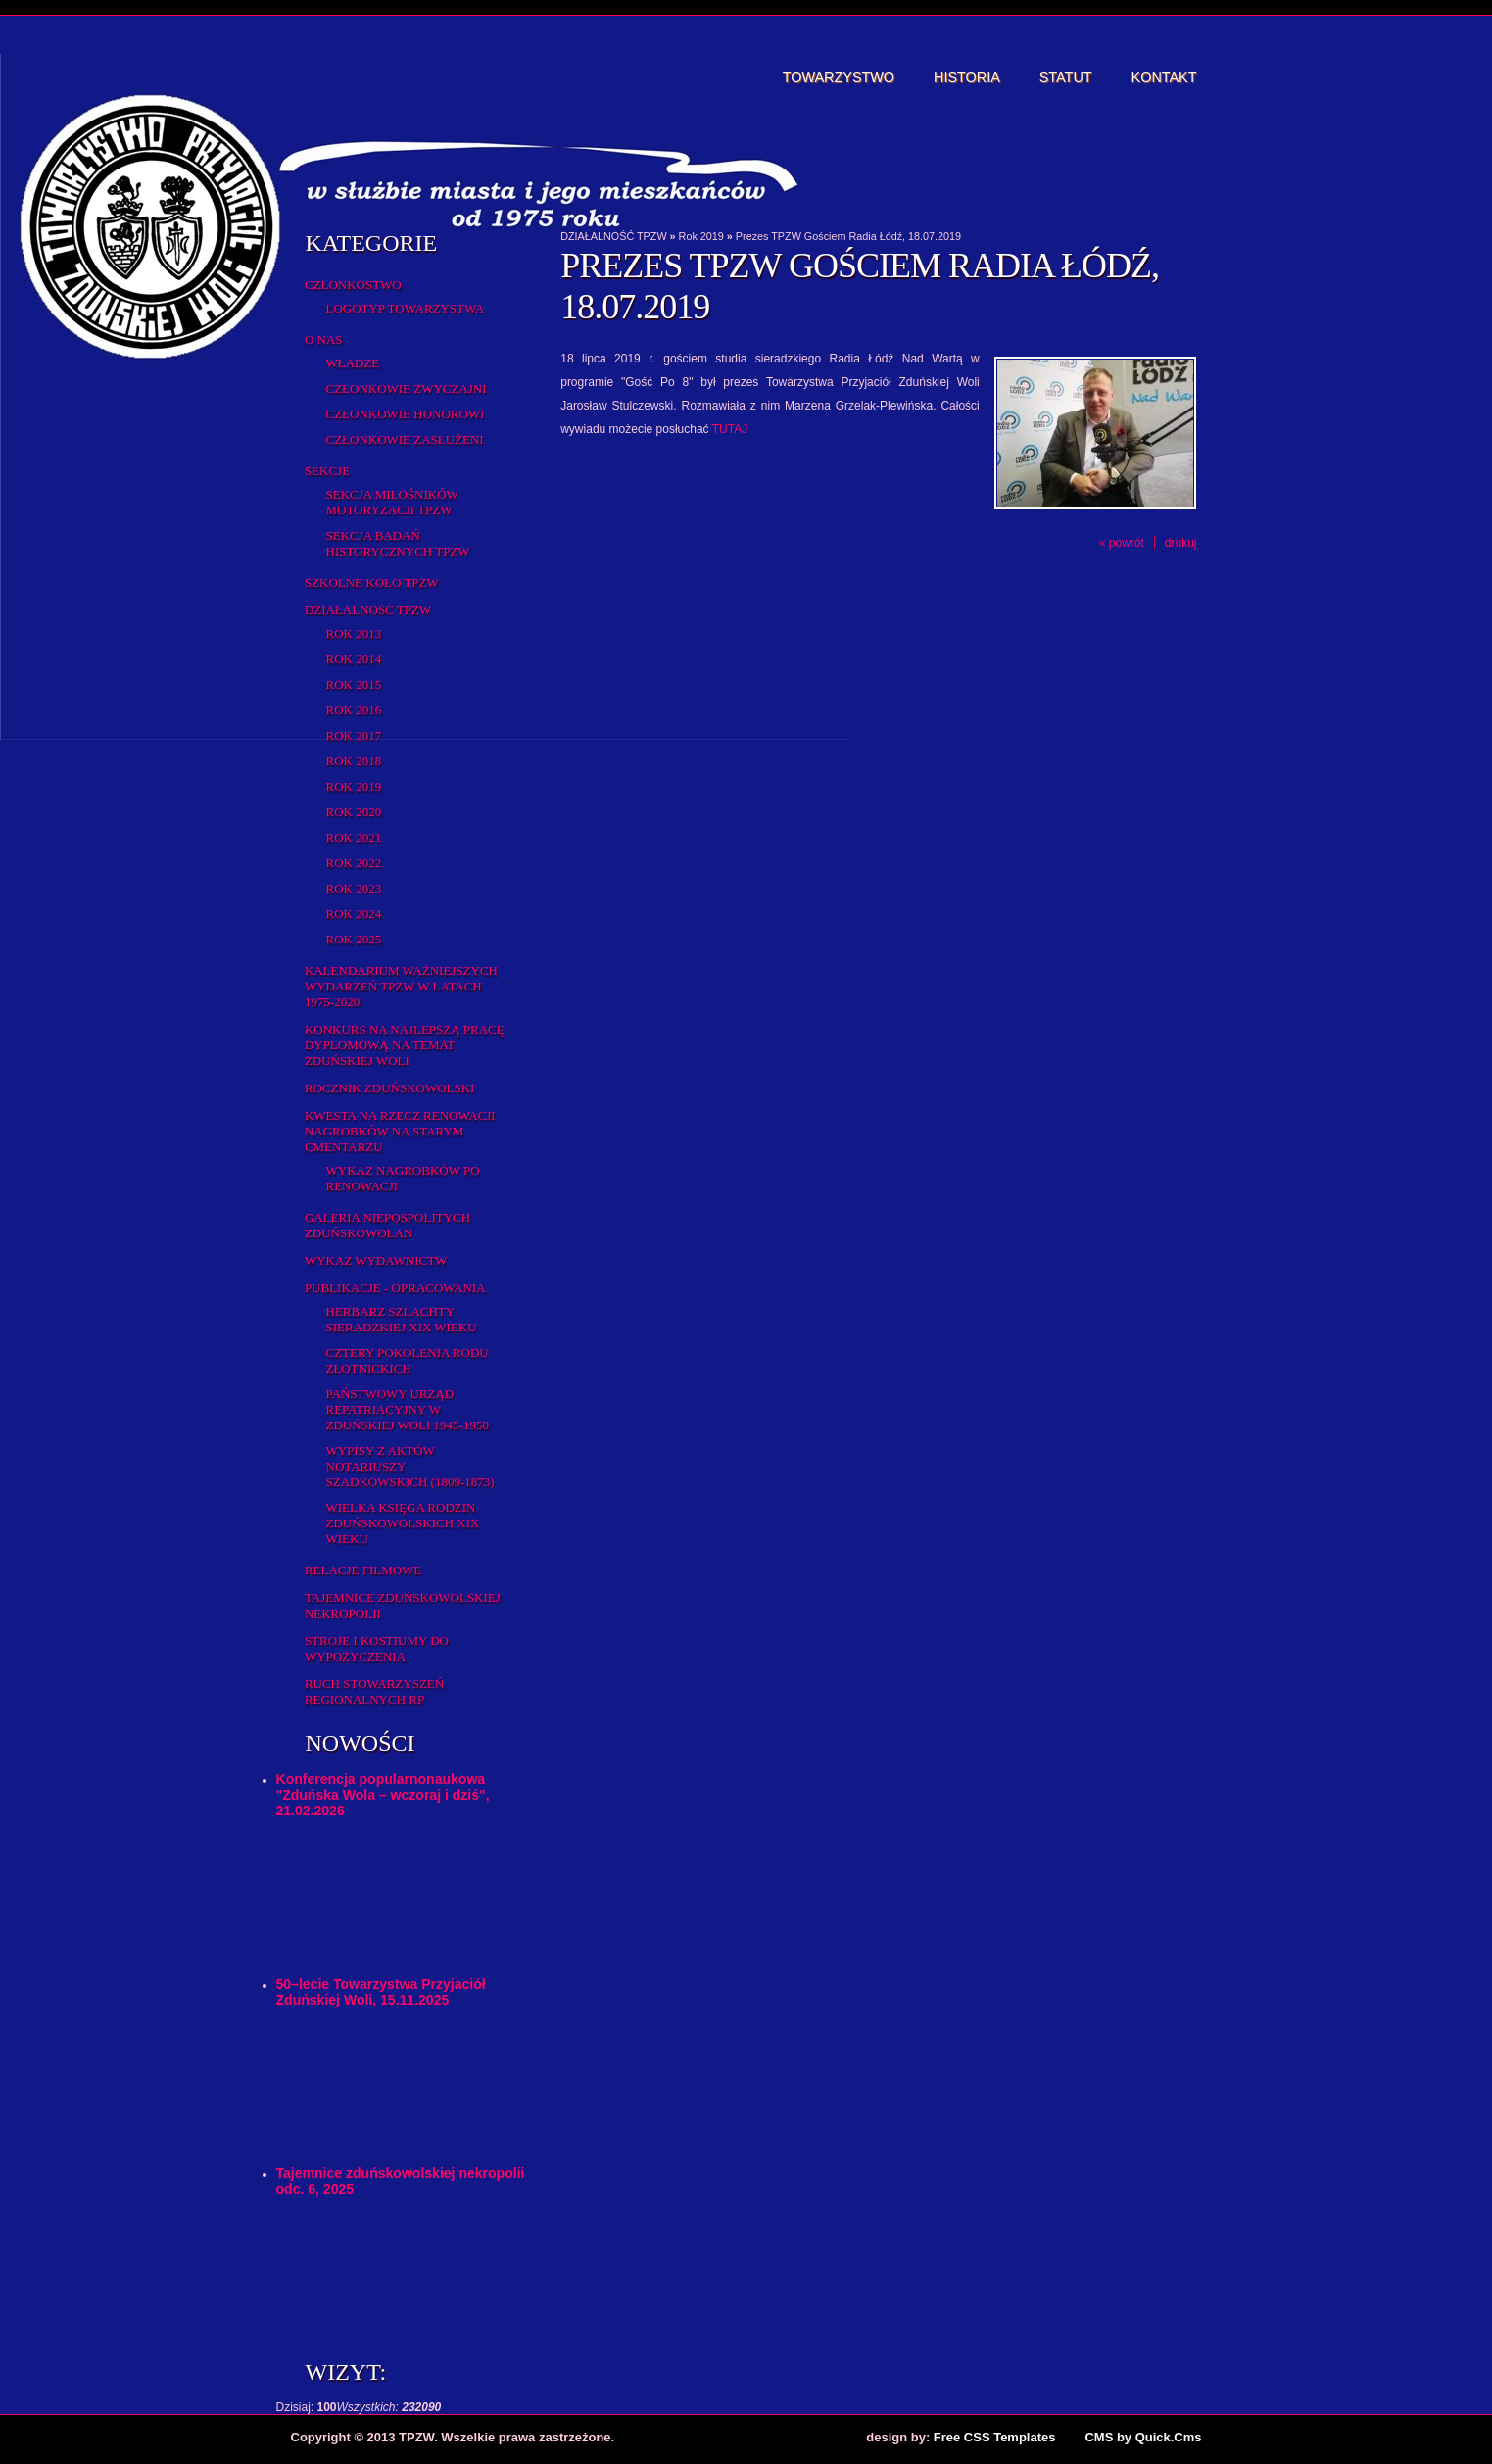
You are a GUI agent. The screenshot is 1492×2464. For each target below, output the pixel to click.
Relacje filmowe (363, 1570)
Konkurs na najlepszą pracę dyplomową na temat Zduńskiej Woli (405, 1045)
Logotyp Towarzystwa (405, 308)
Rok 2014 (354, 659)
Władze (353, 363)
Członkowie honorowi (405, 414)
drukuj (1181, 543)
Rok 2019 (354, 786)
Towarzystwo (838, 77)
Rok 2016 (354, 709)
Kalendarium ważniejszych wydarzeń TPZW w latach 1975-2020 (401, 986)
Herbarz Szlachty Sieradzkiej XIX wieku (401, 1319)
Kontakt (1164, 77)
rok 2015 (354, 684)
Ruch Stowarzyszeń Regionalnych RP (374, 1691)
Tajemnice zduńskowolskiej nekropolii (403, 1605)
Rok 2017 (354, 735)
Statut (1065, 77)
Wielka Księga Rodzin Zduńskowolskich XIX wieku (403, 1523)
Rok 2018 (354, 760)
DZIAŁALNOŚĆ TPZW (368, 610)
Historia (967, 77)
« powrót (1121, 543)
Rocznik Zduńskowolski (389, 1088)
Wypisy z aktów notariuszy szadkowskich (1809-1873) (410, 1466)
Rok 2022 (354, 862)
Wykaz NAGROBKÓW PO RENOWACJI (403, 1178)
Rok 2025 (354, 939)
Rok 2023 (354, 888)
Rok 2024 (354, 913)
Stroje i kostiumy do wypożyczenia (377, 1648)
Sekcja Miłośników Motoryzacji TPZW (392, 502)
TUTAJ (729, 429)
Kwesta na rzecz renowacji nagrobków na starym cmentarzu (400, 1131)
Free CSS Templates (995, 2437)
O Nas (324, 339)
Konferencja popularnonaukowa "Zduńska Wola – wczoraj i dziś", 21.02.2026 (383, 1794)
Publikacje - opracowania (395, 1287)
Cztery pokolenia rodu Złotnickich (407, 1360)
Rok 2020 (354, 811)
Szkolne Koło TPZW (372, 582)
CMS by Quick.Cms (1142, 2437)
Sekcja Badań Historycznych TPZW (398, 543)
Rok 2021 (354, 837)
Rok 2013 (354, 633)
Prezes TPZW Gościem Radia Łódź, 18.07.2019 (848, 236)
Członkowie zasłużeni (405, 439)
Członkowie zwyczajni (406, 388)
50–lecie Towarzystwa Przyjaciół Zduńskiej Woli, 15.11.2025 (381, 1991)
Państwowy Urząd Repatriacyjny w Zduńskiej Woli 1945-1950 (407, 1409)
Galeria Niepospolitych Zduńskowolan (387, 1225)
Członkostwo (353, 284)
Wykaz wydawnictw (376, 1260)
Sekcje (327, 470)
